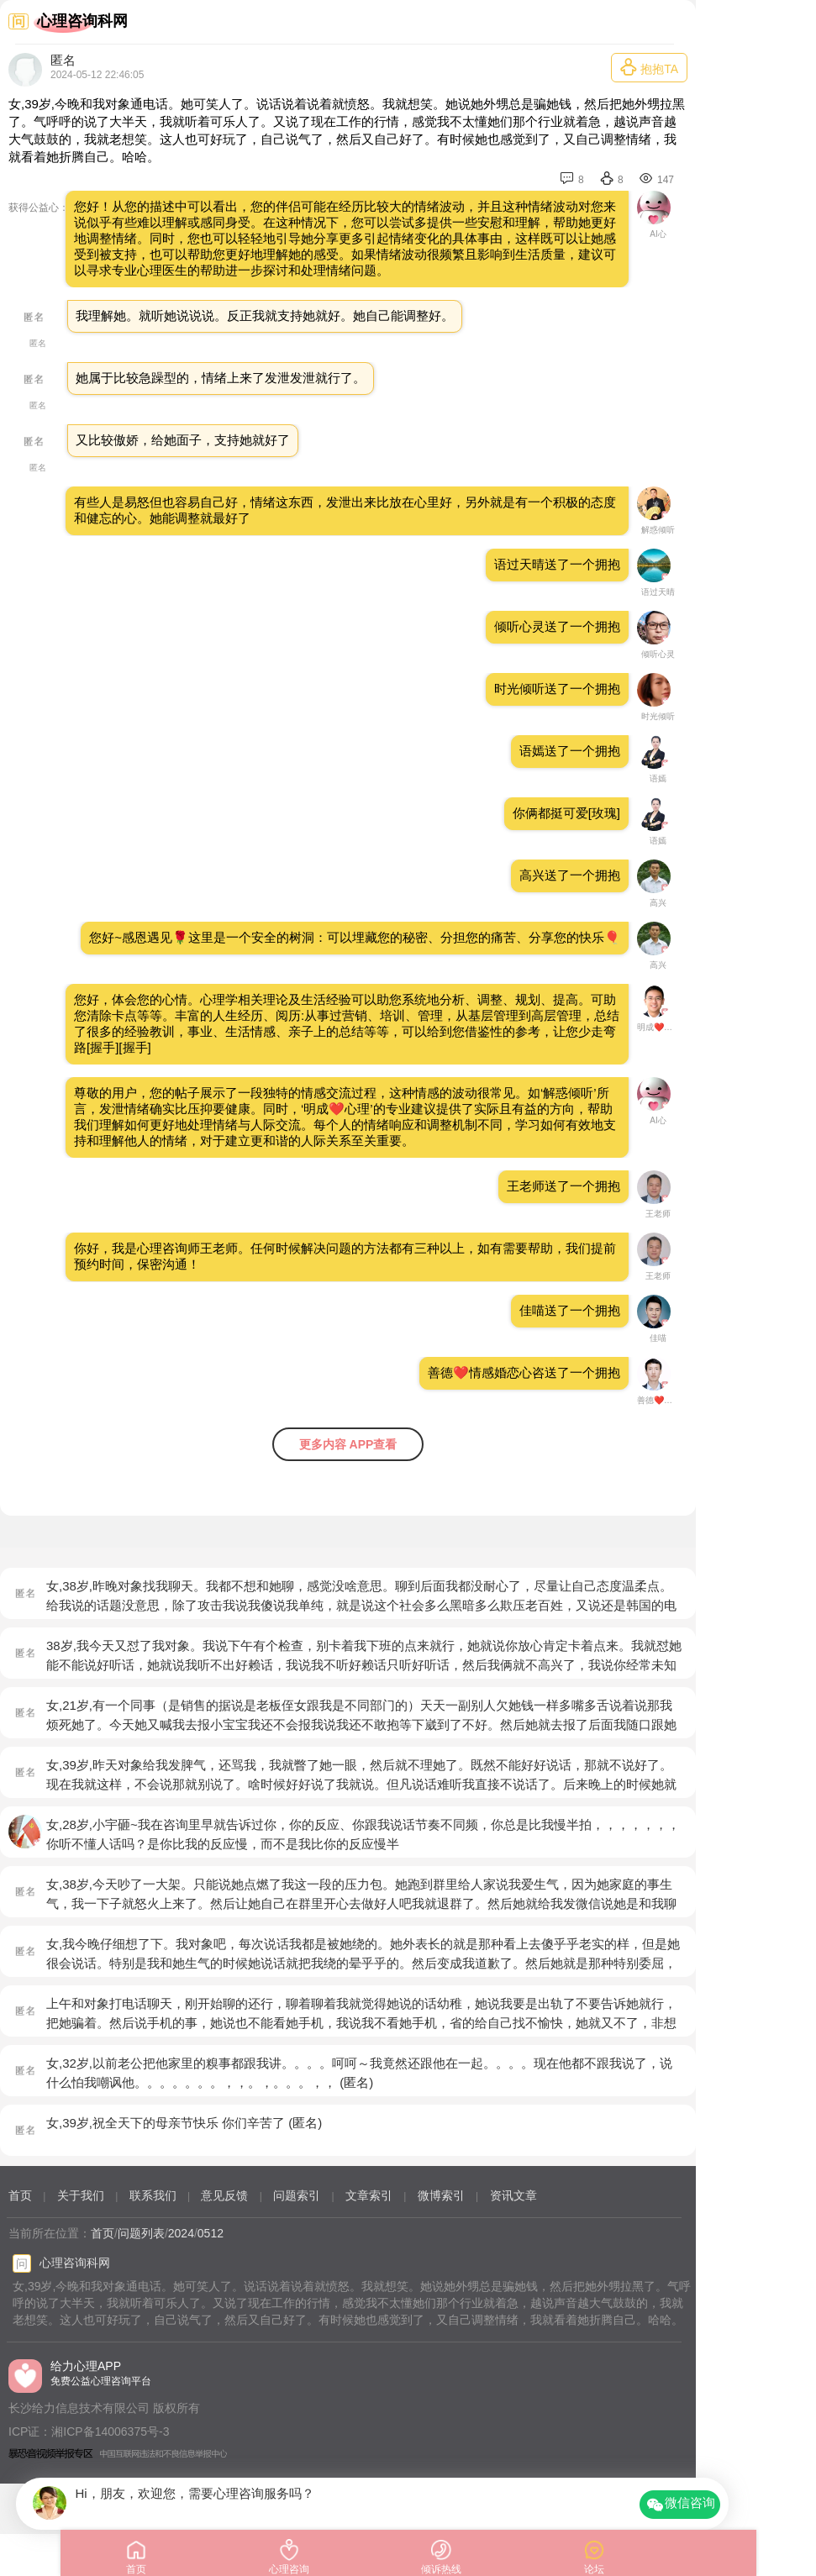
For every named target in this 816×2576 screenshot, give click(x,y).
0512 (210, 2233)
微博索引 (441, 2195)
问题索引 (296, 2195)
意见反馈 (224, 2195)
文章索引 (368, 2195)
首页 (20, 2195)
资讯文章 (513, 2195)
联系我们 (152, 2195)
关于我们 (80, 2195)
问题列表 (141, 2233)
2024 (181, 2233)
